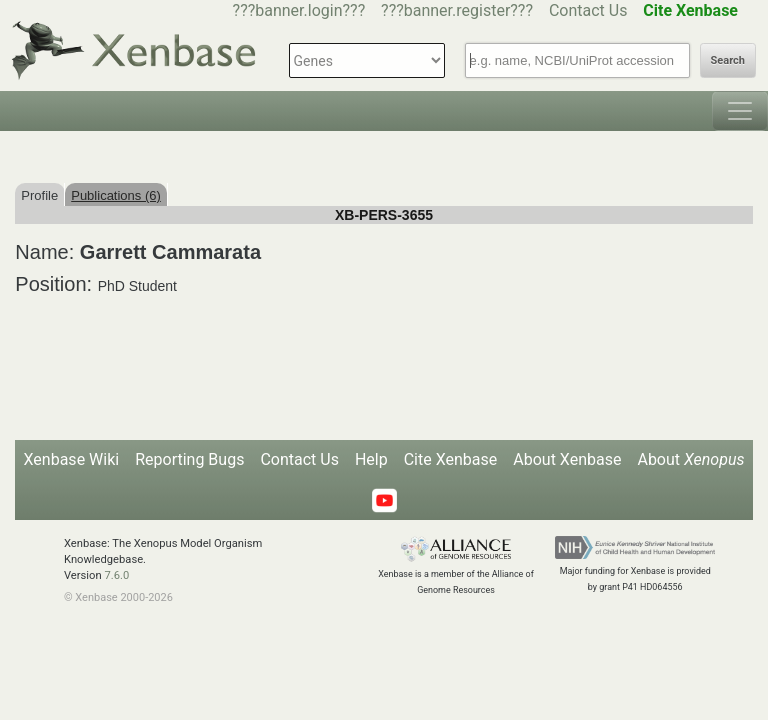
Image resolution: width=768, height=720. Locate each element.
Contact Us (588, 10)
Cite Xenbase (451, 459)
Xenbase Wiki (72, 459)
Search (728, 60)
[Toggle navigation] (740, 111)
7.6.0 (116, 575)
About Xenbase (567, 459)
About (690, 459)
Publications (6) (116, 195)
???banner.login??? (299, 10)
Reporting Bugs (189, 459)
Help (371, 459)
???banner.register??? (457, 10)
